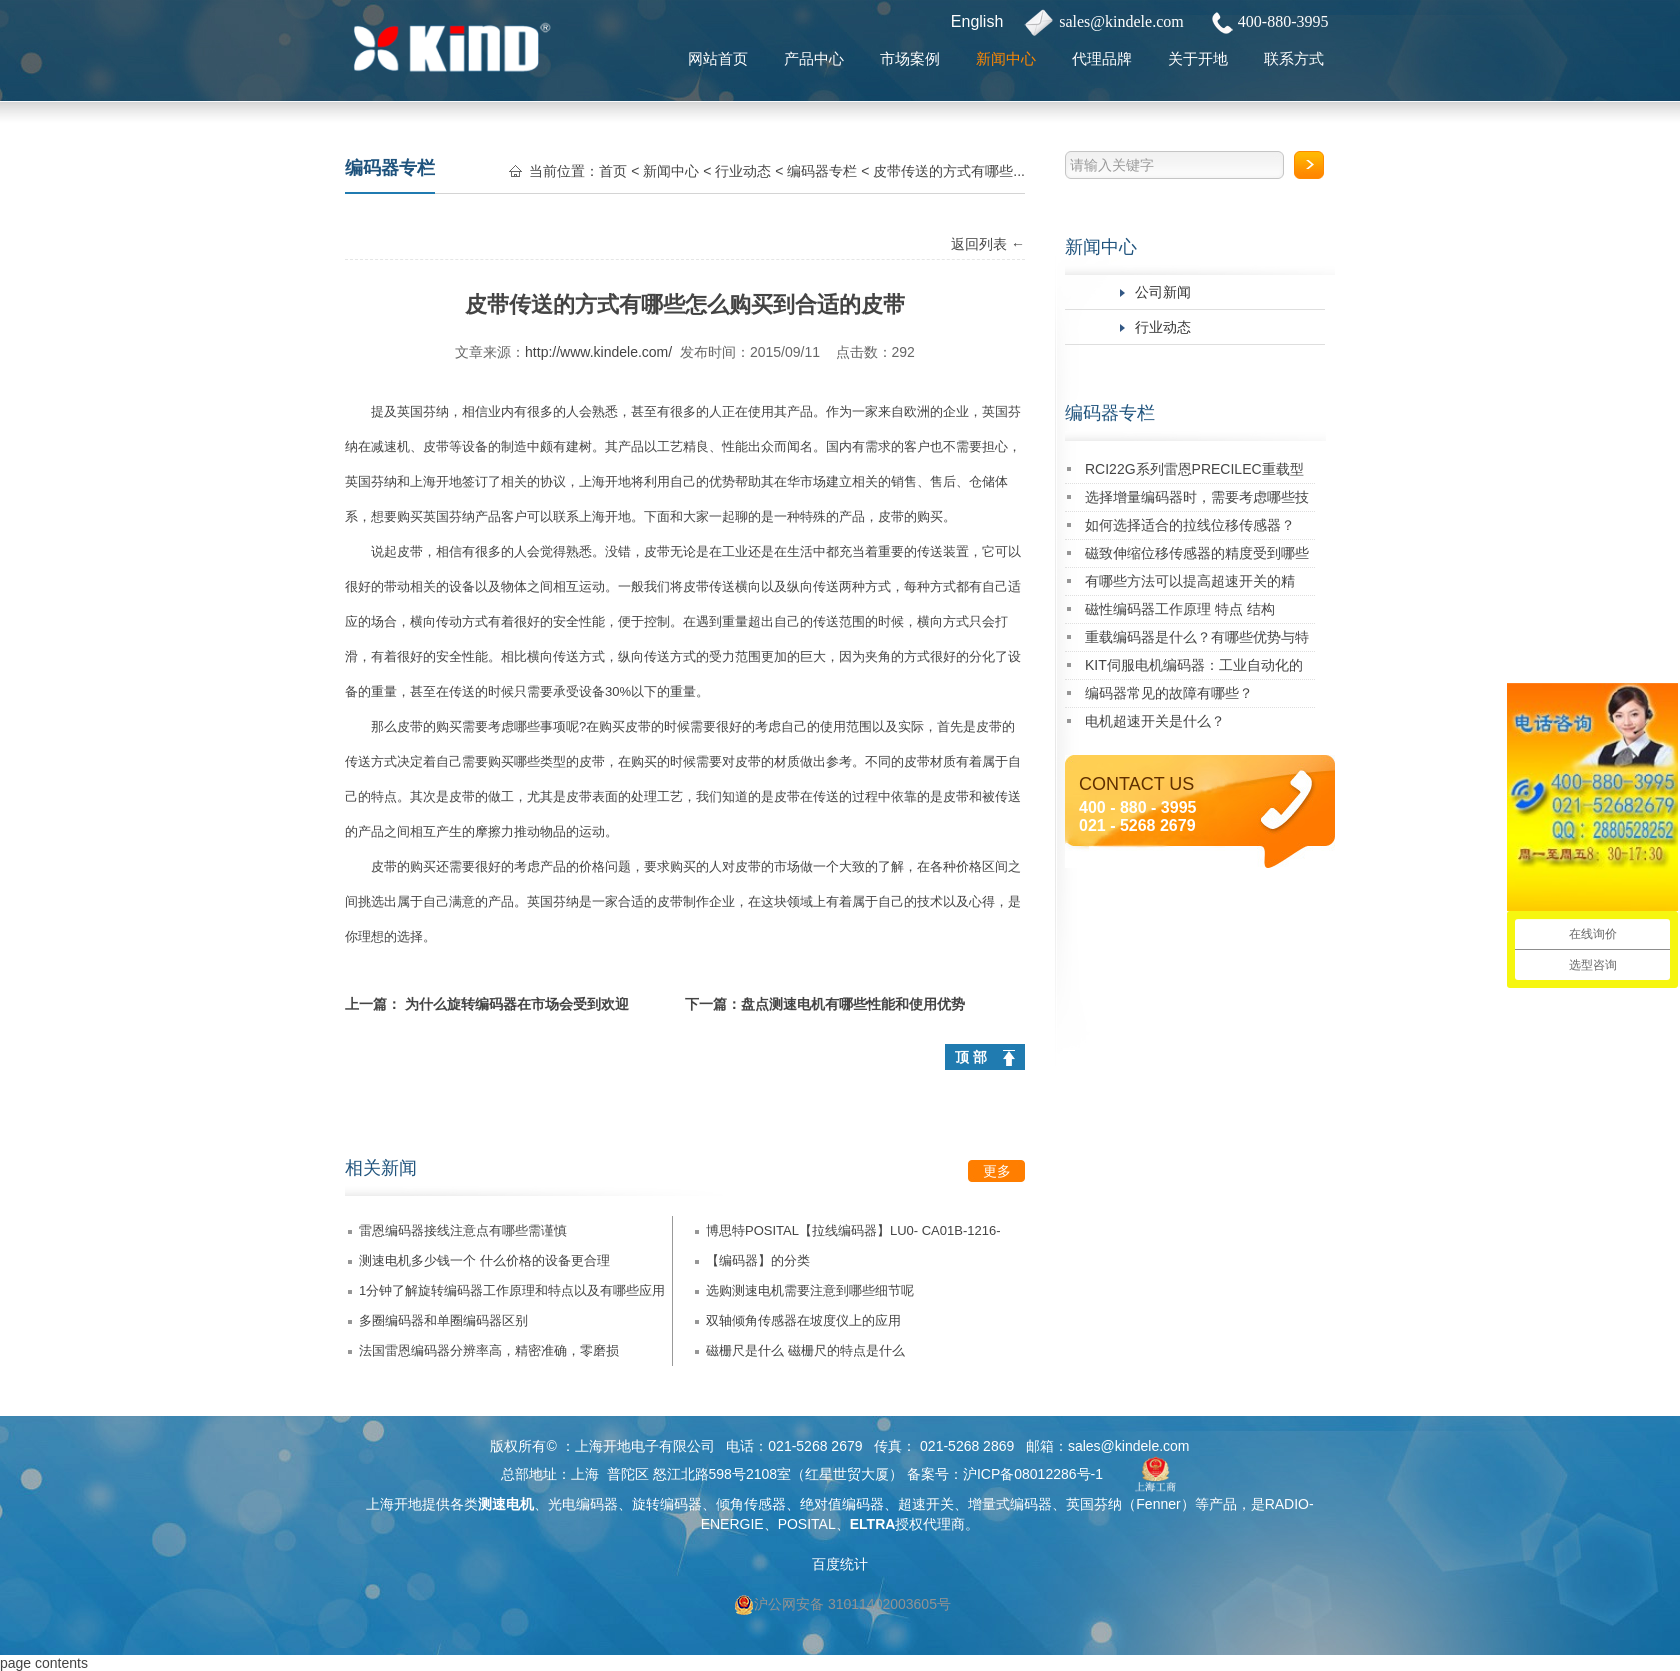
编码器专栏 (1110, 413)
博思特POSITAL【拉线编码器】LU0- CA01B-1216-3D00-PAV (853, 1234)
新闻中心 (1006, 58)
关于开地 (1198, 58)
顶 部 (971, 1057)
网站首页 (718, 58)
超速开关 (926, 1504)
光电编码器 (583, 1504)
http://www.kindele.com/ (598, 352)
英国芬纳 (423, 411)
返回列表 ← (988, 244)
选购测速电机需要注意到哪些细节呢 (810, 1290)
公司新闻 (1163, 292)
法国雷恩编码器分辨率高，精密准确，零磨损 (489, 1350)
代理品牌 (1102, 58)
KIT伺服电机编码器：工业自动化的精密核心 (1194, 668)
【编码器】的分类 (758, 1260)
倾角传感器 (751, 1504)
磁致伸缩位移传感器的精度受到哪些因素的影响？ (1197, 556)
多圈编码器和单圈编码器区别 (443, 1320)
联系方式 (1294, 58)
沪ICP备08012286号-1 (1033, 1474)
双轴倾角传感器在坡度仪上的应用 (803, 1320)
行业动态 (1163, 327)
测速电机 (506, 1504)
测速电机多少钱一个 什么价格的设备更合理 (484, 1260)
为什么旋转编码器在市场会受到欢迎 (517, 1004)
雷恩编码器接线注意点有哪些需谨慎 (463, 1230)
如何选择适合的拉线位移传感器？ (1190, 525)
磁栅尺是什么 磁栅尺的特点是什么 (805, 1350)
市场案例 (910, 58)
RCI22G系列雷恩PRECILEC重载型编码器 (1194, 472)
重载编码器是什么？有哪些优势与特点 (1197, 640)
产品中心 (814, 58)
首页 (613, 171)
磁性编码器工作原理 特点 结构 (1180, 609)
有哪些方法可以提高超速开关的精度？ (1190, 584)
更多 (997, 1171)
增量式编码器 (1010, 1504)
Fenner (1158, 1504)
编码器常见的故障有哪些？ (1169, 693)
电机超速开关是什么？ (1155, 721)
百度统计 (840, 1564)
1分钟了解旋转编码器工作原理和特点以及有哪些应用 (512, 1290)
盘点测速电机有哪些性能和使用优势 (853, 1004)
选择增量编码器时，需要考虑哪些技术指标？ (1197, 500)
